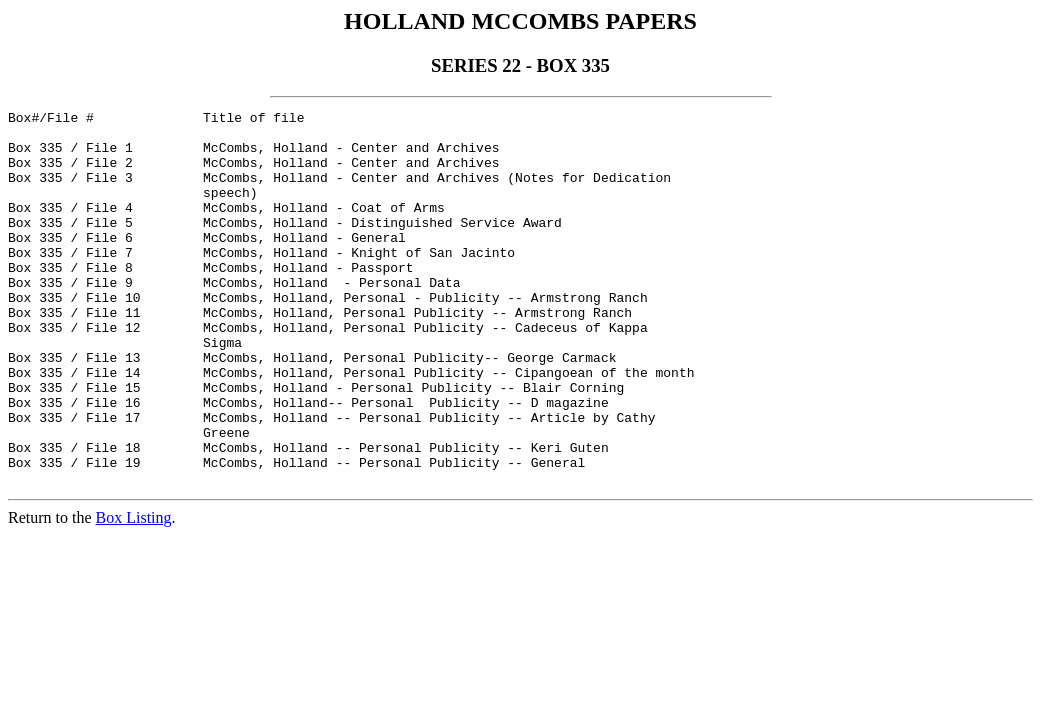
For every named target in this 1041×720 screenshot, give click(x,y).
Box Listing (134, 592)
